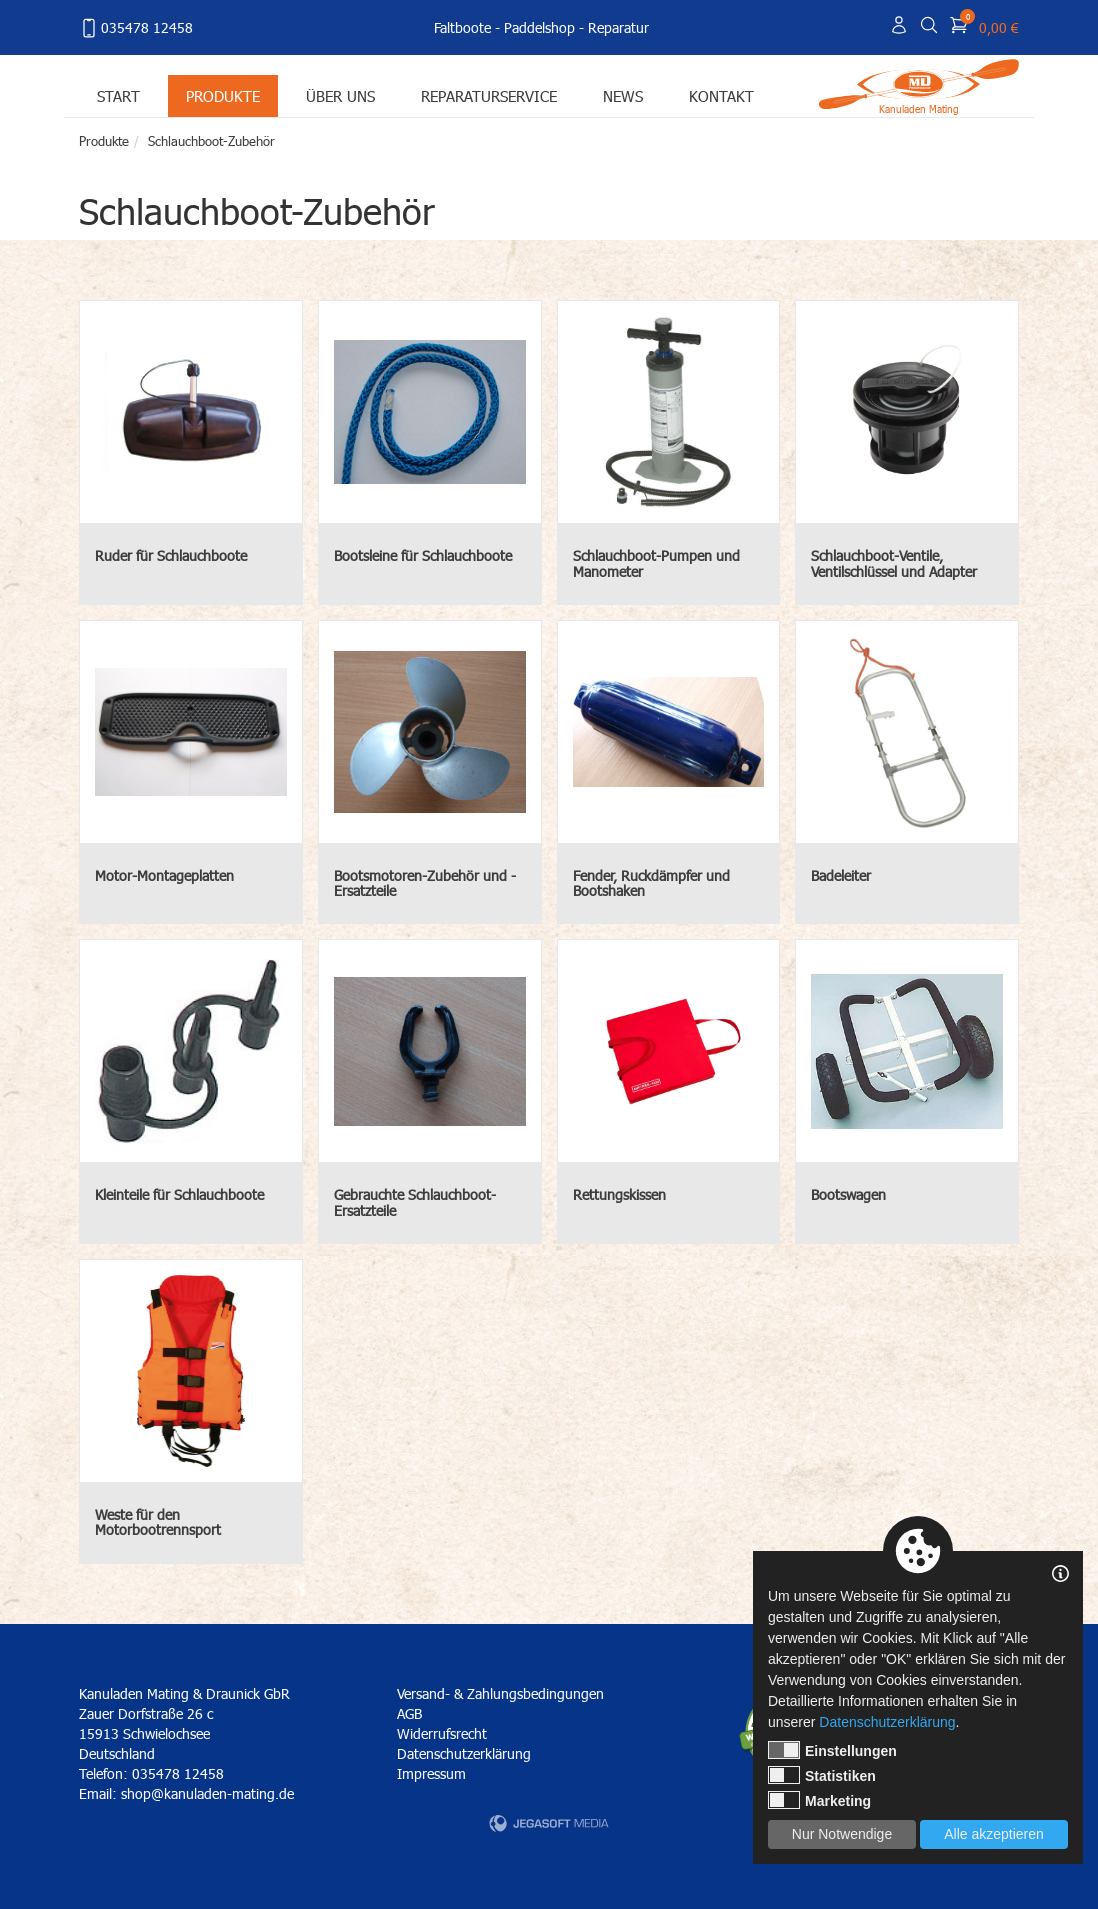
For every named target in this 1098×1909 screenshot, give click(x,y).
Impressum (431, 1773)
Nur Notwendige (842, 1834)
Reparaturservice (489, 95)
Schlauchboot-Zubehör (211, 141)
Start (118, 95)
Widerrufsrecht (442, 1733)
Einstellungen (832, 1750)
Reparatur (618, 27)
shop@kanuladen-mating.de (207, 1793)
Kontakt (721, 95)
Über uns (340, 95)
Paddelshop (539, 27)
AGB (409, 1713)
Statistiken (822, 1775)
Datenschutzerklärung (464, 1753)
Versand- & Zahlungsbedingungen (500, 1693)
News (623, 95)
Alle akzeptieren (994, 1834)
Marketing (819, 1800)
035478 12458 (136, 28)
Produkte (223, 95)
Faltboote (462, 27)
